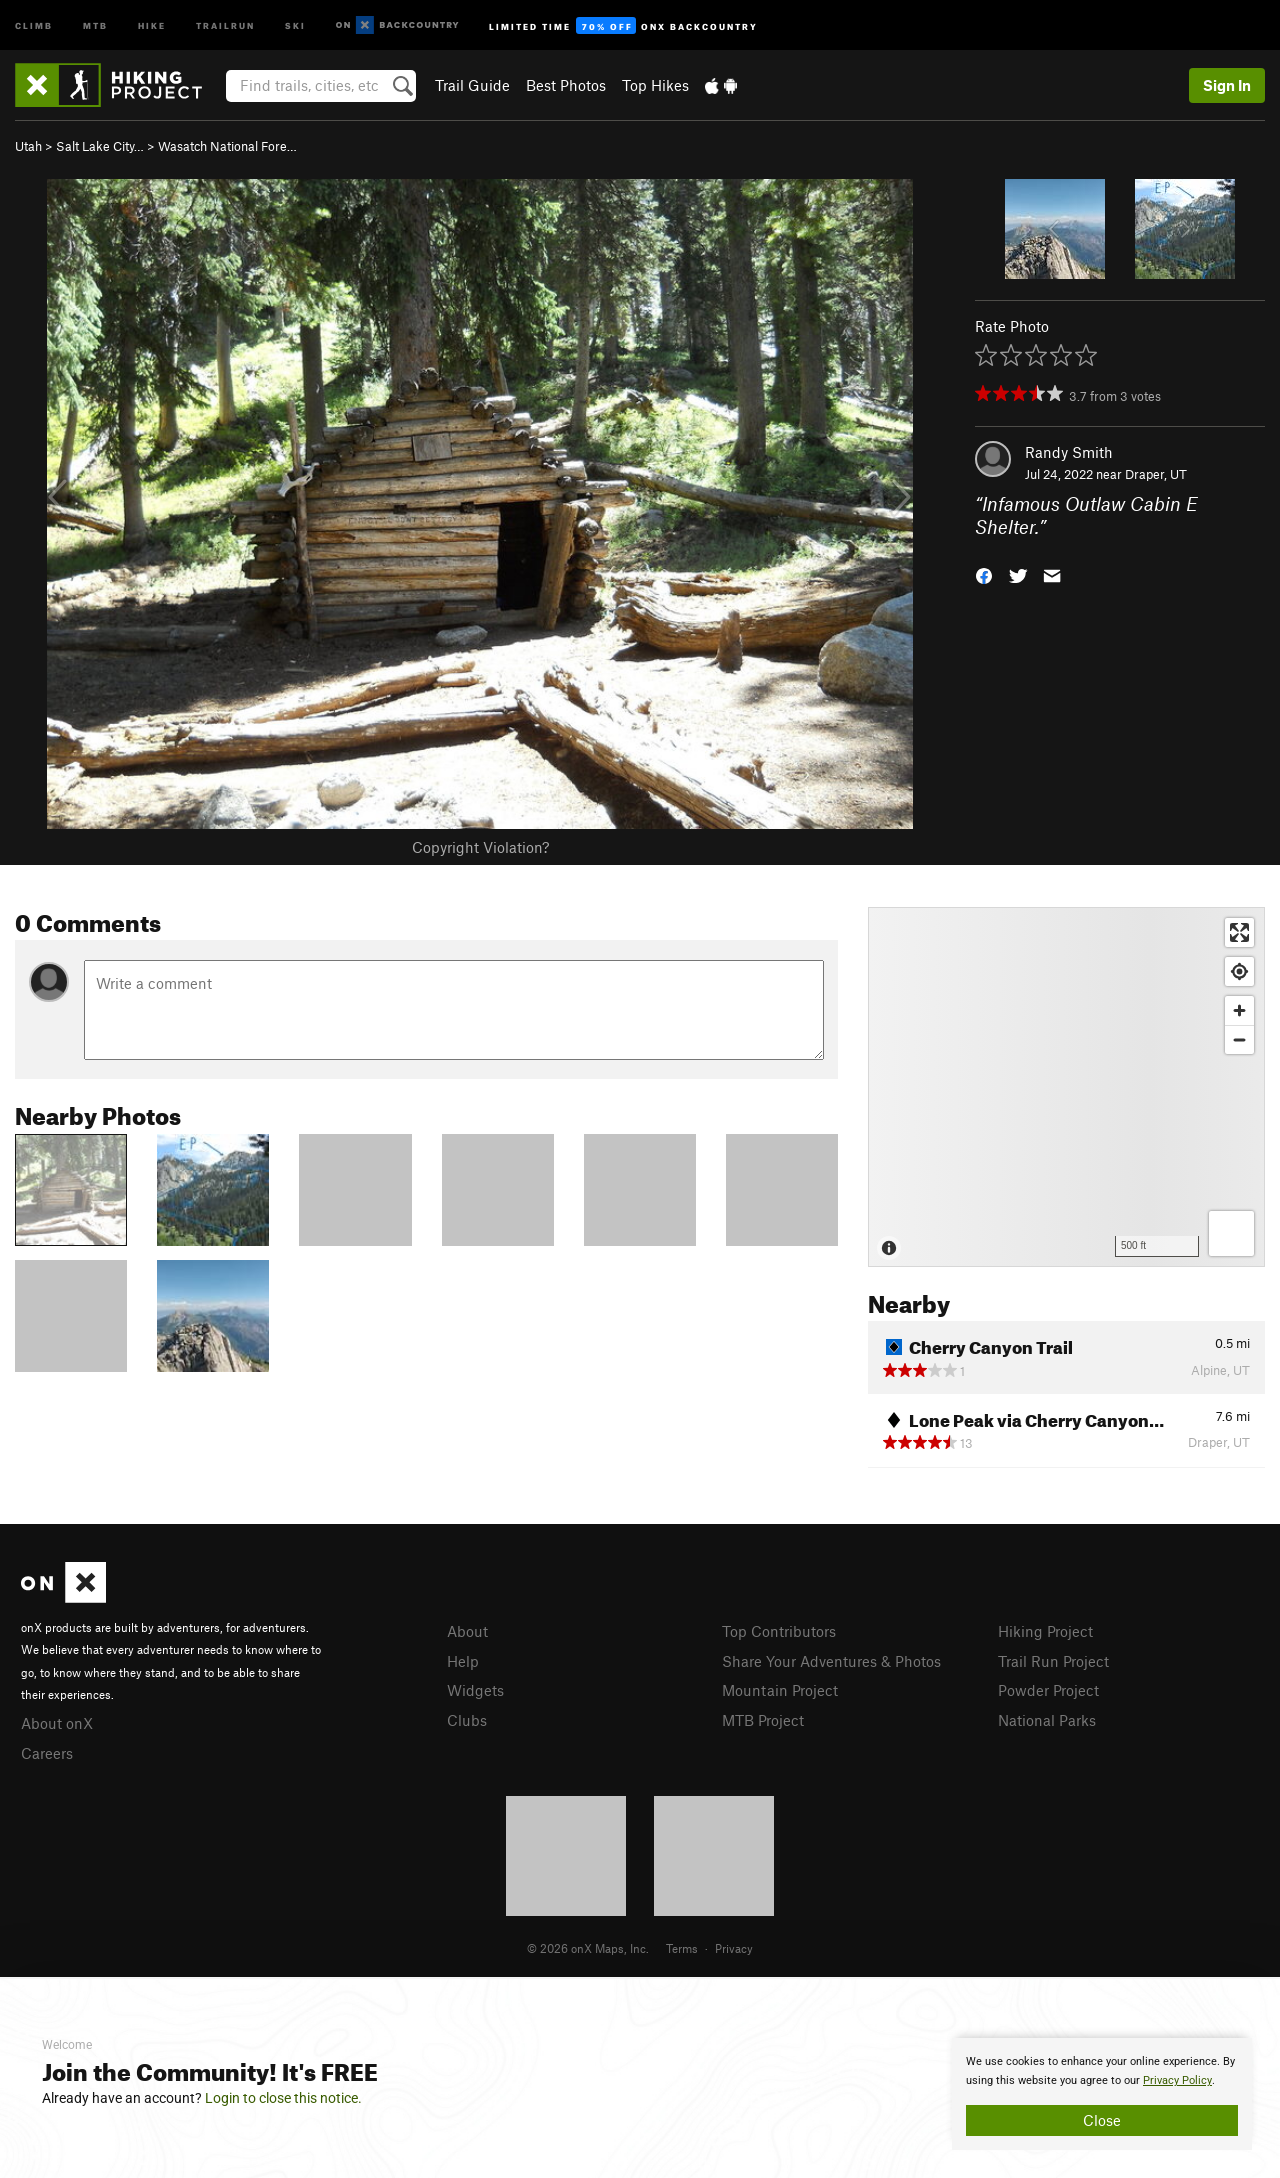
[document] (1102, 2094)
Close (1102, 2120)
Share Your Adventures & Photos (831, 1661)
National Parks (1047, 1720)
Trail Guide (472, 85)
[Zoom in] (1239, 1010)
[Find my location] (1239, 971)
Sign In (1227, 85)
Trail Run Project (1053, 1661)
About (467, 1631)
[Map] (1066, 1087)
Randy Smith (1069, 452)
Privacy (734, 1948)
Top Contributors (779, 1631)
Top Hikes (655, 85)
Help (463, 1661)
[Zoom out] (1239, 1039)
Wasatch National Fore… (227, 146)
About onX (57, 1723)
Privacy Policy (1177, 2080)
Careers (47, 1753)
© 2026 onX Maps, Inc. (588, 1948)
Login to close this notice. (283, 2098)
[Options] (1231, 1233)
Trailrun (225, 24)
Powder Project (1048, 1690)
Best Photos (566, 85)
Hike (152, 24)
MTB (95, 24)
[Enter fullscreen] (1239, 932)
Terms (682, 1948)
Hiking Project (1045, 1631)
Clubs (467, 1720)
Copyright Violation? (480, 847)
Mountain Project (780, 1690)
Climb (34, 24)
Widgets (475, 1690)
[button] (984, 573)
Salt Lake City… (100, 146)
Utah (28, 146)
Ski (295, 24)
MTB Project (763, 1720)
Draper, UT (1156, 474)
